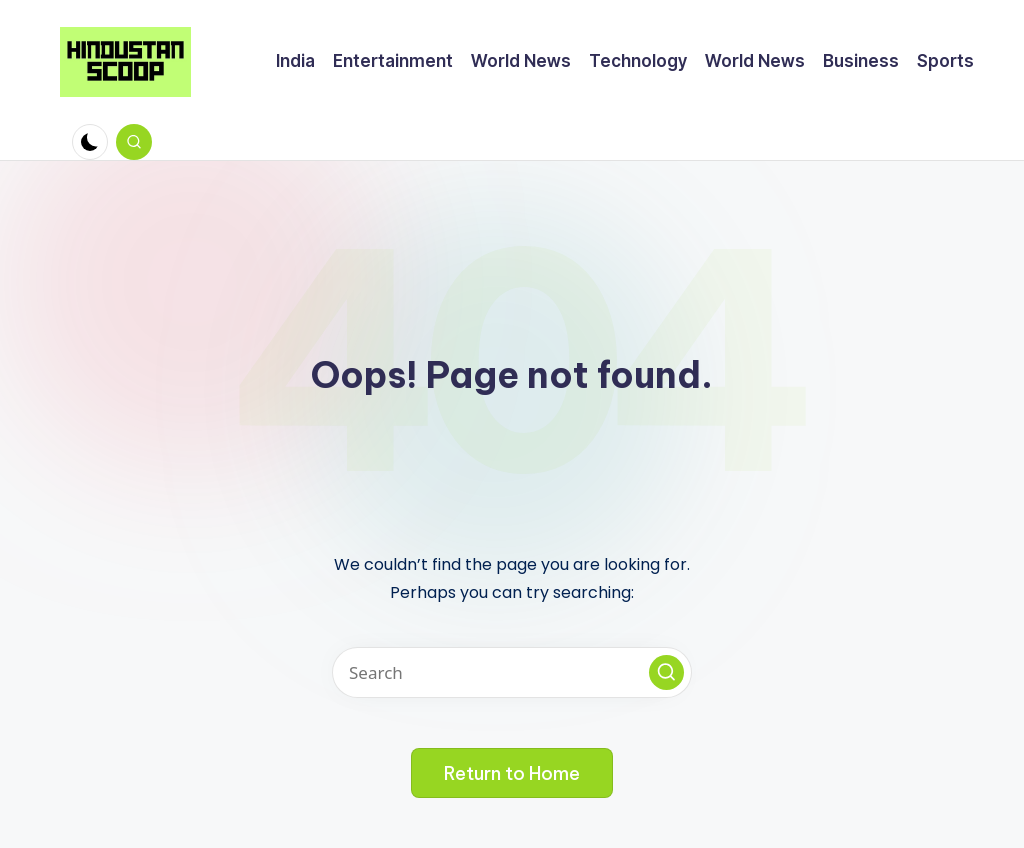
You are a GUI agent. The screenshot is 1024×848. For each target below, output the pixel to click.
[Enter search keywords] (512, 672)
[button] (666, 672)
